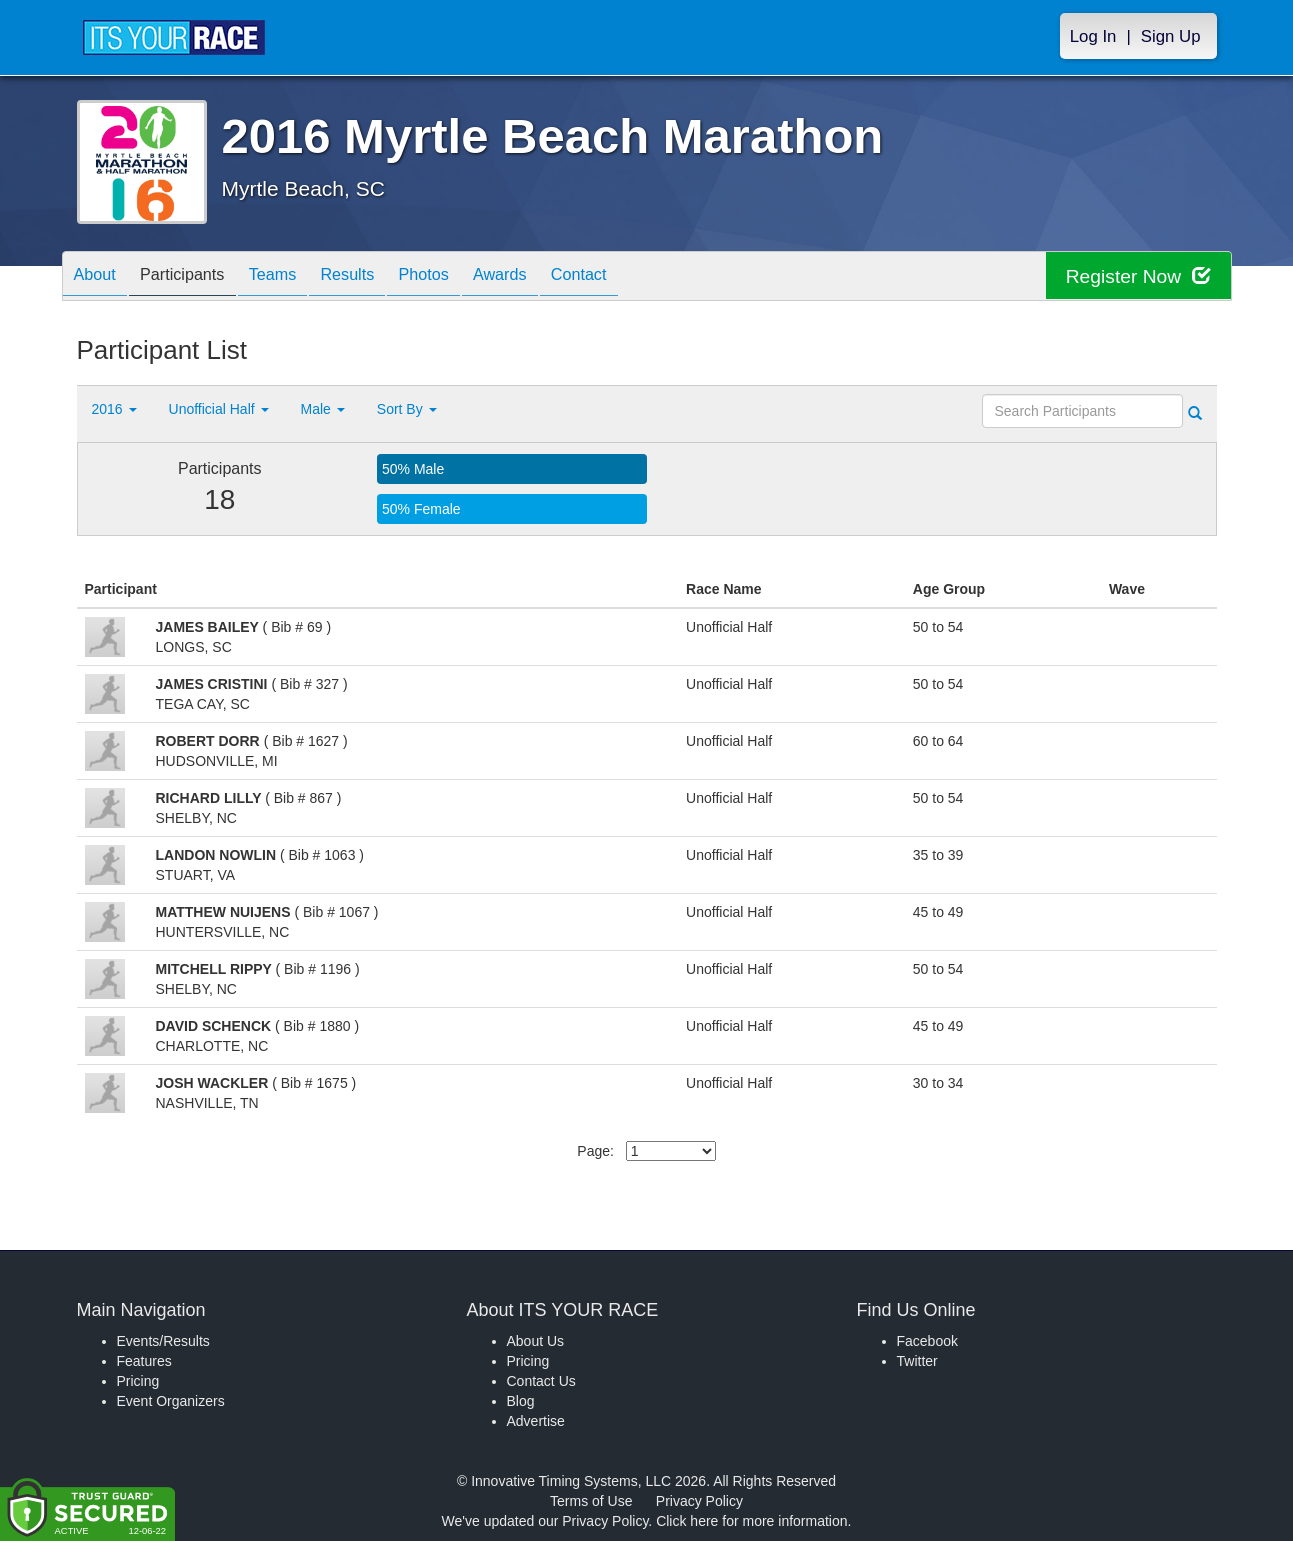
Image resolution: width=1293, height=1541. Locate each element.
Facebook (927, 1341)
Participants (197, 277)
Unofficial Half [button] (219, 409)
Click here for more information (751, 1521)
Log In (1093, 36)
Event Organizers (171, 1401)
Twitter (917, 1361)
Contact (643, 277)
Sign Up (1171, 36)
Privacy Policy (699, 1501)
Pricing (138, 1381)
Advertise (536, 1421)
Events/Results (163, 1341)
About (100, 277)
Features (144, 1361)
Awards (555, 277)
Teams (297, 277)
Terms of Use (591, 1501)
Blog (521, 1401)
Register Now (1135, 276)
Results (382, 277)
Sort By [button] (407, 409)
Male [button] (323, 409)
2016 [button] (114, 409)
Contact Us (541, 1381)
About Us (536, 1341)
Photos (468, 277)
